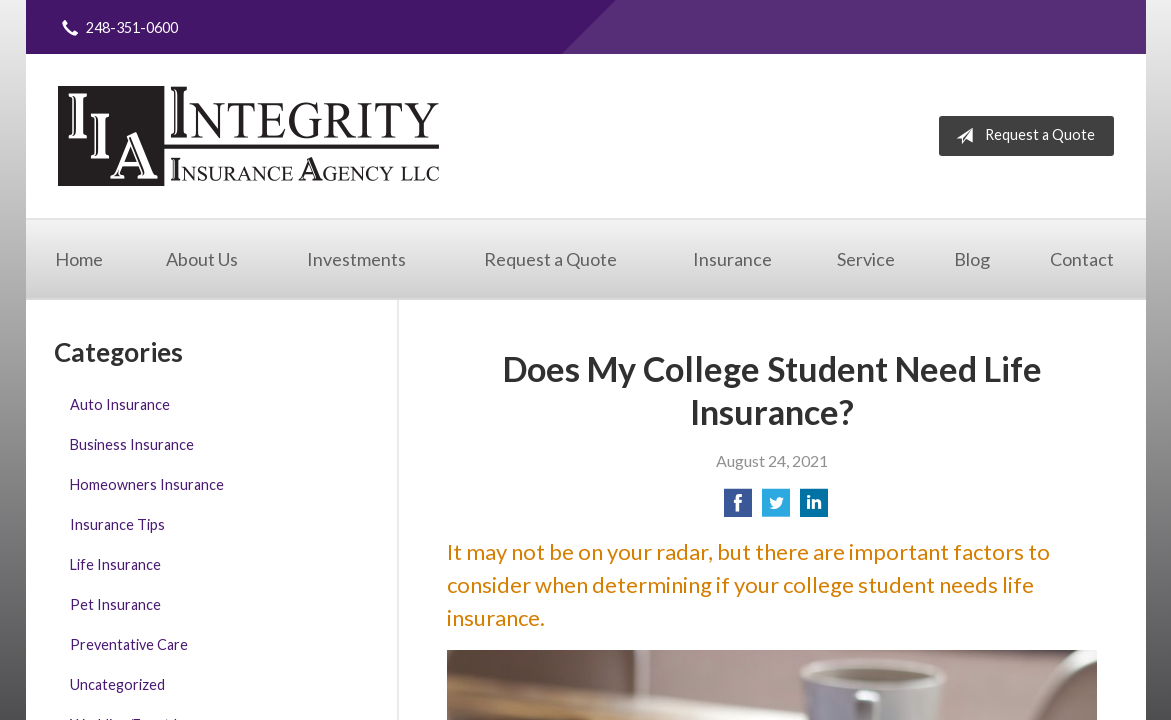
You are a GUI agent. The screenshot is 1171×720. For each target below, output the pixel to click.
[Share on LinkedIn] (814, 508)
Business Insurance (132, 444)
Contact (1082, 259)
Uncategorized (117, 684)
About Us (202, 259)
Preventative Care (129, 644)
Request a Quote (1021, 136)
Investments (356, 259)
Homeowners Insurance (147, 484)
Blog (972, 259)
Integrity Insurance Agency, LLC (248, 136)
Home (79, 259)
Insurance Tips (117, 524)
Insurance (732, 259)
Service (866, 259)
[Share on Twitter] (776, 508)
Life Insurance (115, 564)
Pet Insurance (115, 604)
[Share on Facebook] (738, 508)
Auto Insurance (120, 404)
